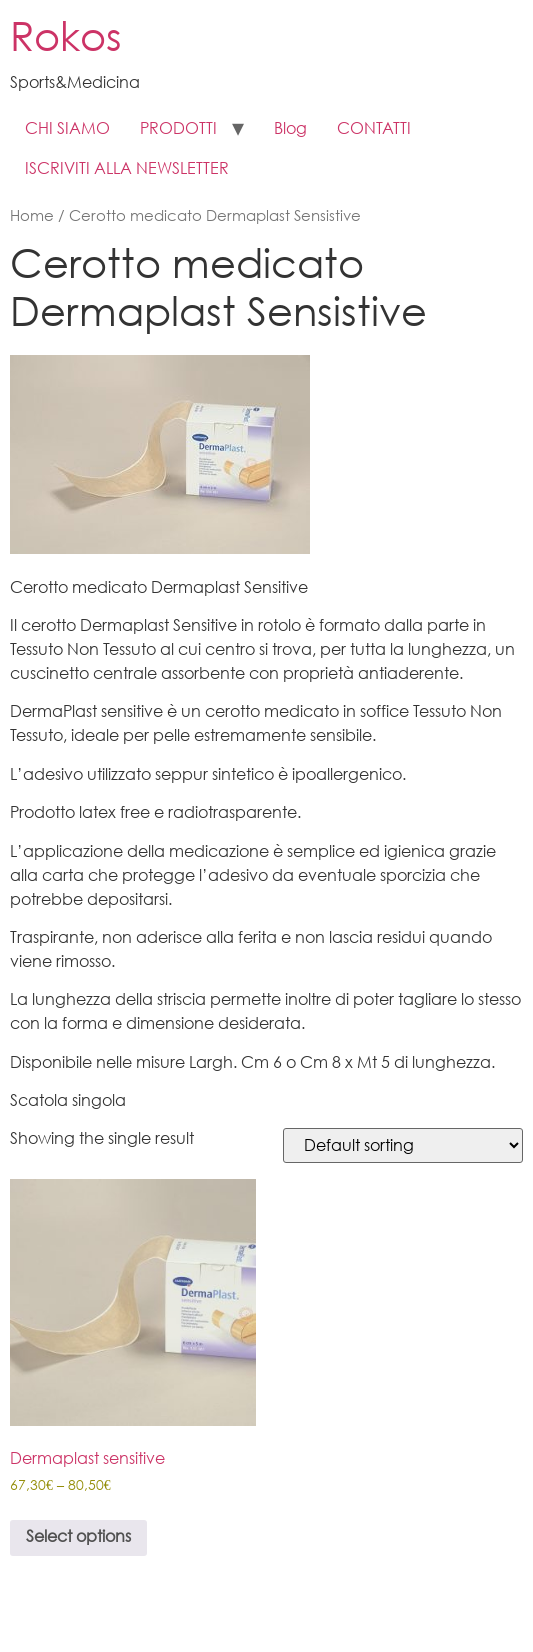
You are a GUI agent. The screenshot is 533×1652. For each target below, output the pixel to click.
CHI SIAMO (67, 129)
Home (32, 217)
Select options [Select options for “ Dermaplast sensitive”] (78, 1537)
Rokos (66, 40)
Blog (290, 129)
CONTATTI (374, 129)
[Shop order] (403, 1145)
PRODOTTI (178, 129)
